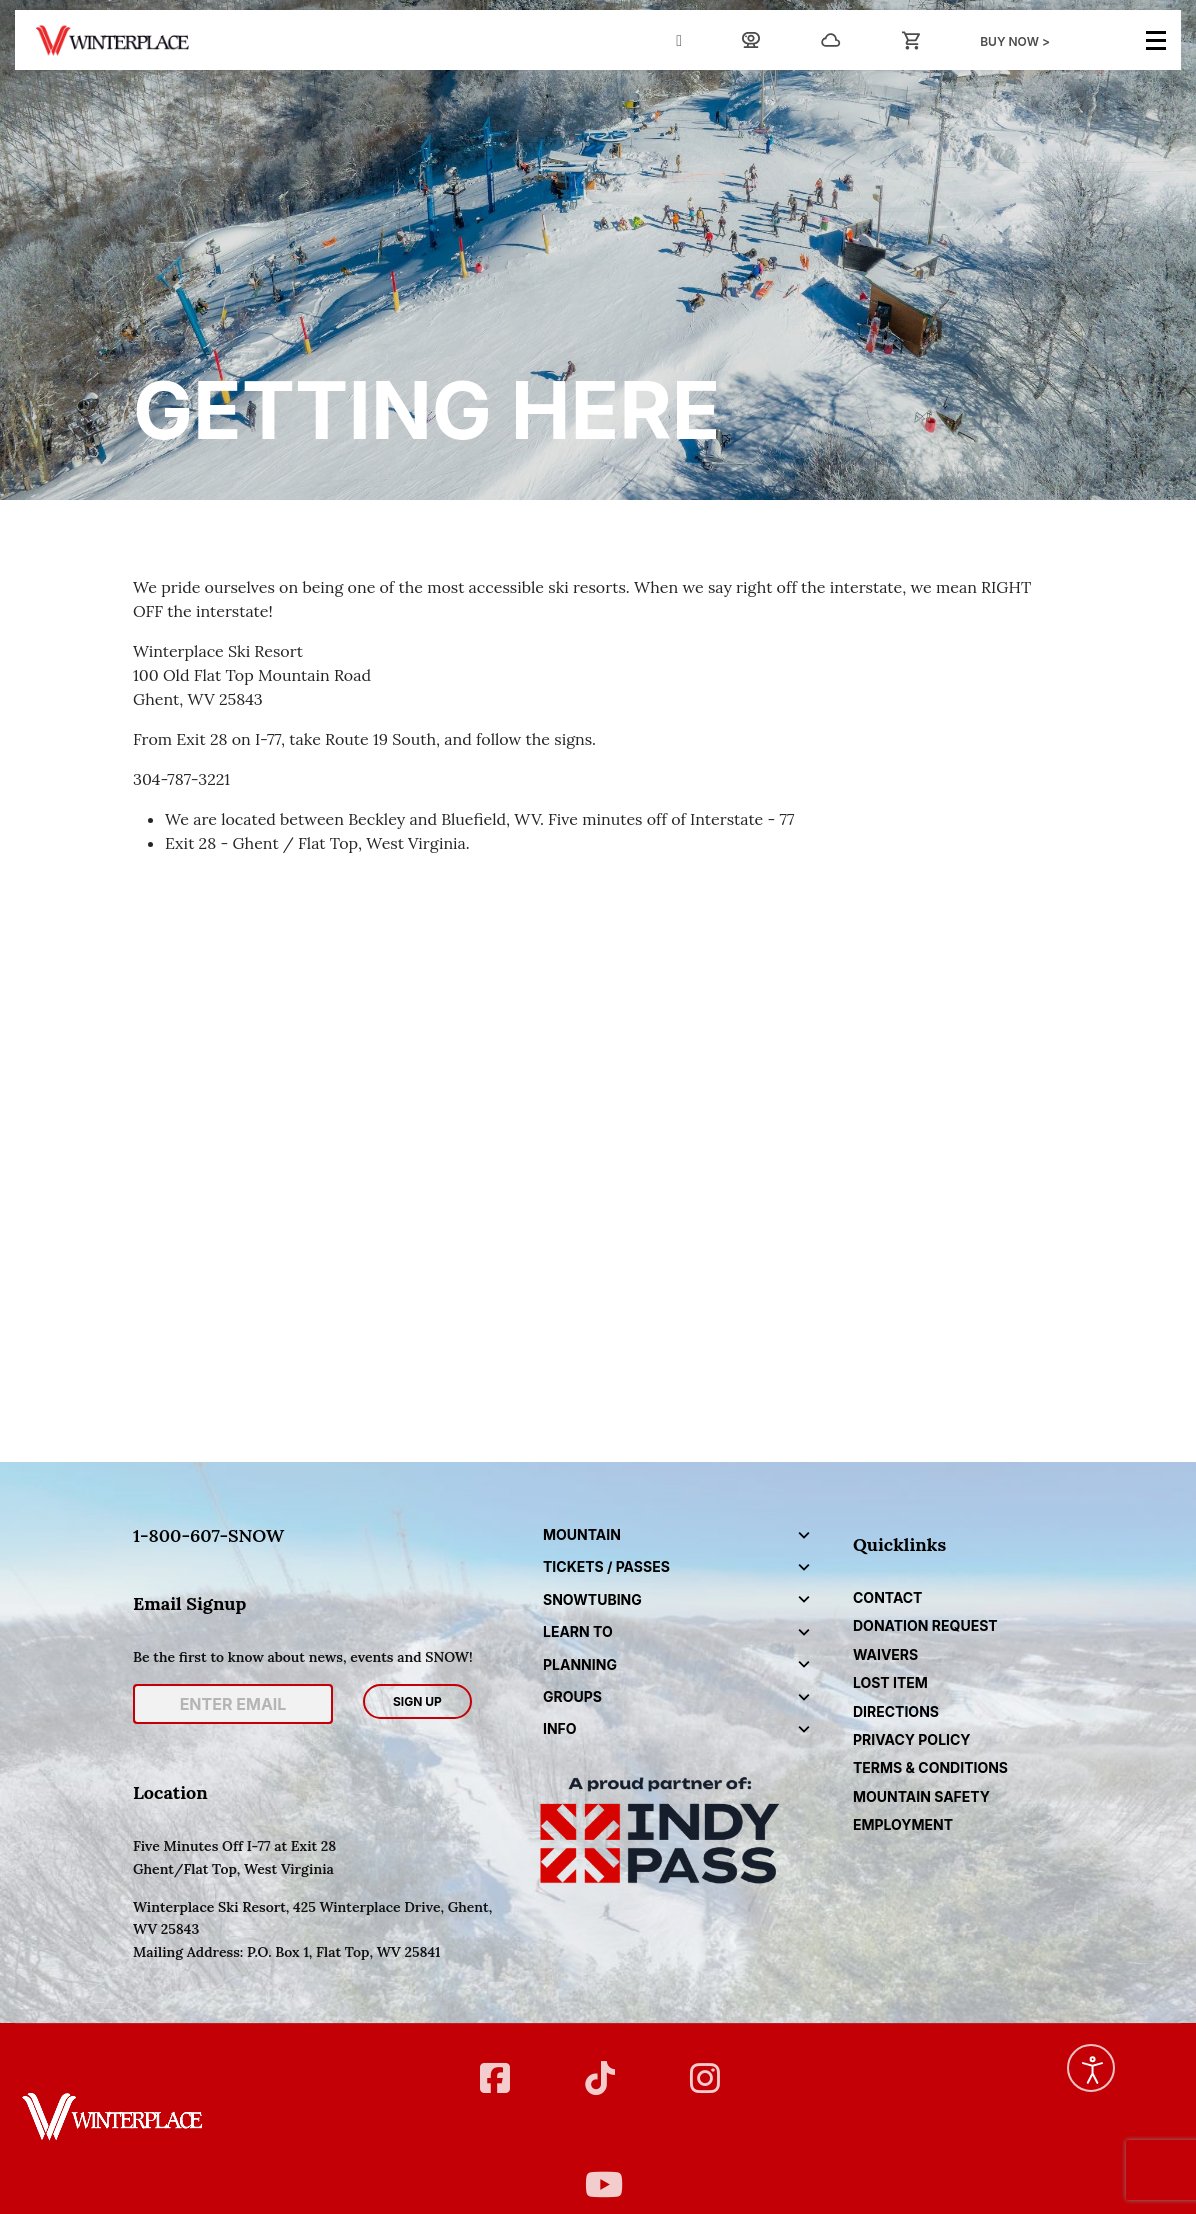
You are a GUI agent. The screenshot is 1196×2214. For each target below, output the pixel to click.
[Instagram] (702, 2065)
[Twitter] (597, 2065)
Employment (903, 1824)
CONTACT (887, 1597)
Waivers (885, 1654)
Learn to (578, 1631)
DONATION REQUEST (925, 1625)
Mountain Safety (921, 1796)
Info (560, 1728)
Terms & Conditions (930, 1767)
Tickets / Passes (606, 1566)
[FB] (492, 2065)
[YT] (597, 2171)
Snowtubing (592, 1599)
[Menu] (1156, 40)
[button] (804, 1535)
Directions (896, 1711)
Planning (580, 1664)
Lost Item (890, 1682)
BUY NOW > (1015, 41)
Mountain (582, 1534)
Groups (572, 1696)
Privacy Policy (912, 1739)
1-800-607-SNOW (208, 1535)
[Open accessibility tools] (1091, 2068)
